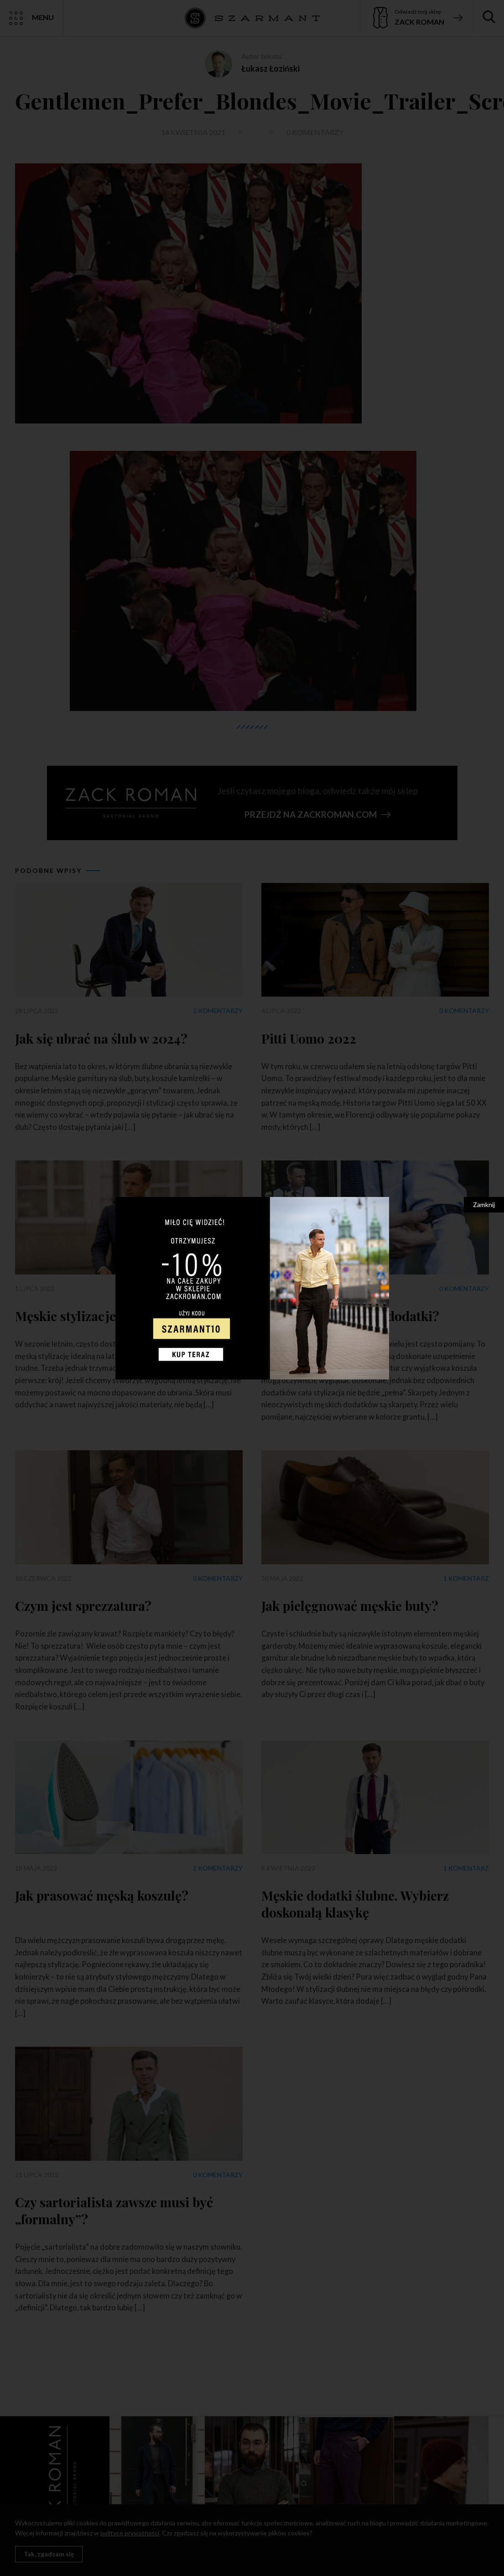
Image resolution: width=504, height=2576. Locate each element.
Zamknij (484, 1204)
